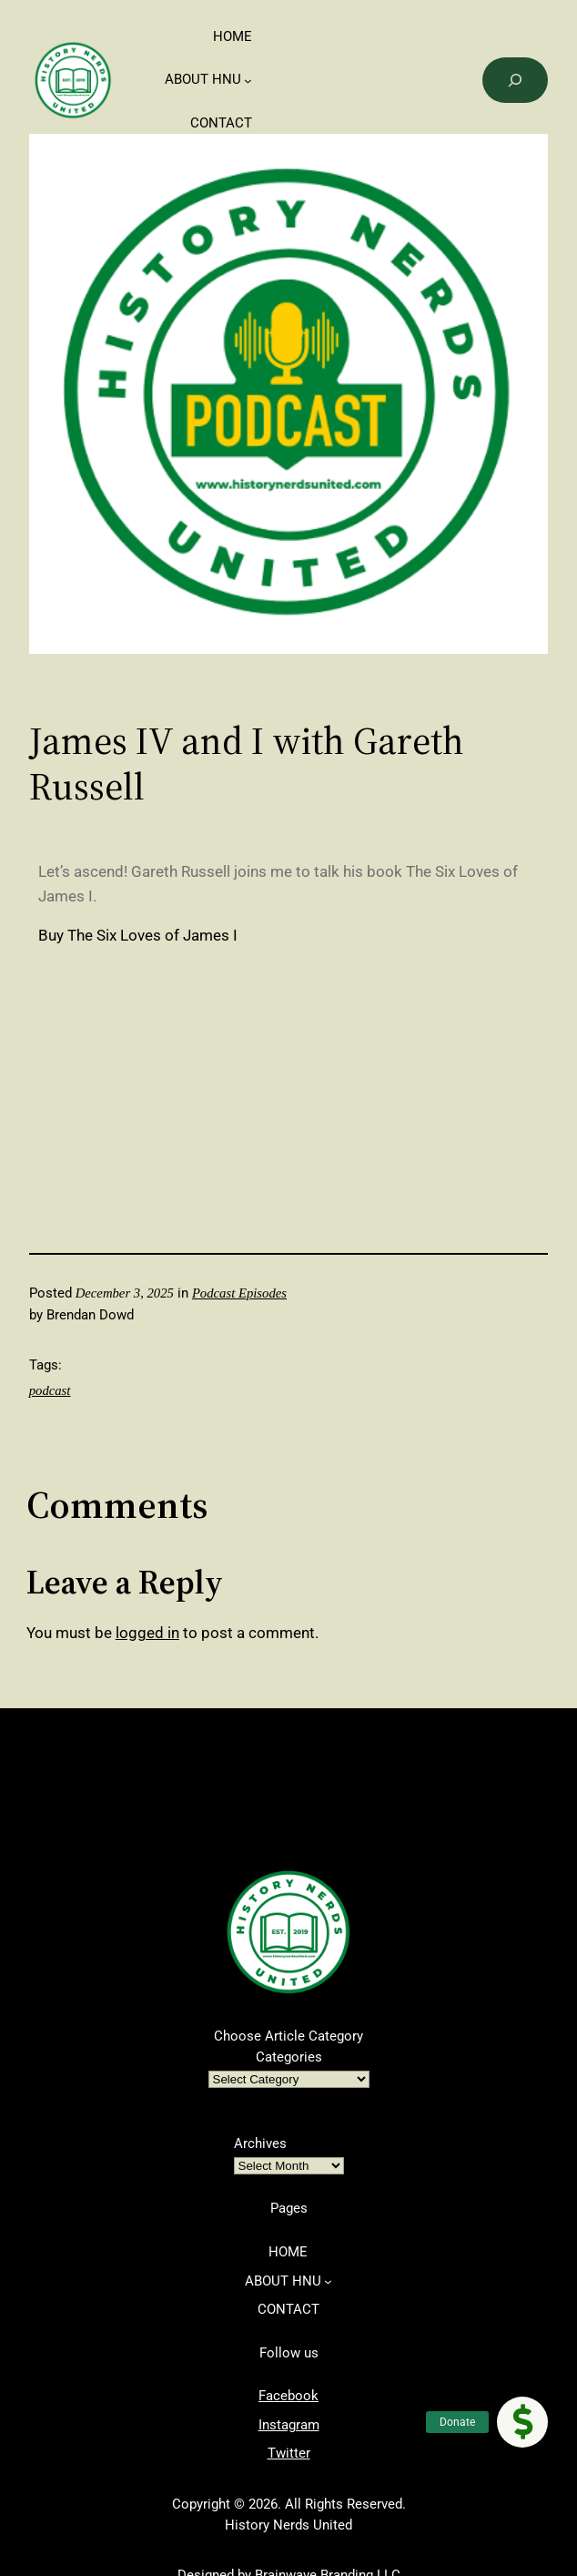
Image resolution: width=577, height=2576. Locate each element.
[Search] (515, 80)
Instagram (288, 2425)
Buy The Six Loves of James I (138, 935)
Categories (289, 2057)
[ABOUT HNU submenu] (248, 80)
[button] (522, 2422)
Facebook (288, 2396)
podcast (50, 1390)
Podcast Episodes (239, 1293)
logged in (147, 1633)
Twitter (289, 2453)
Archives (260, 2143)
